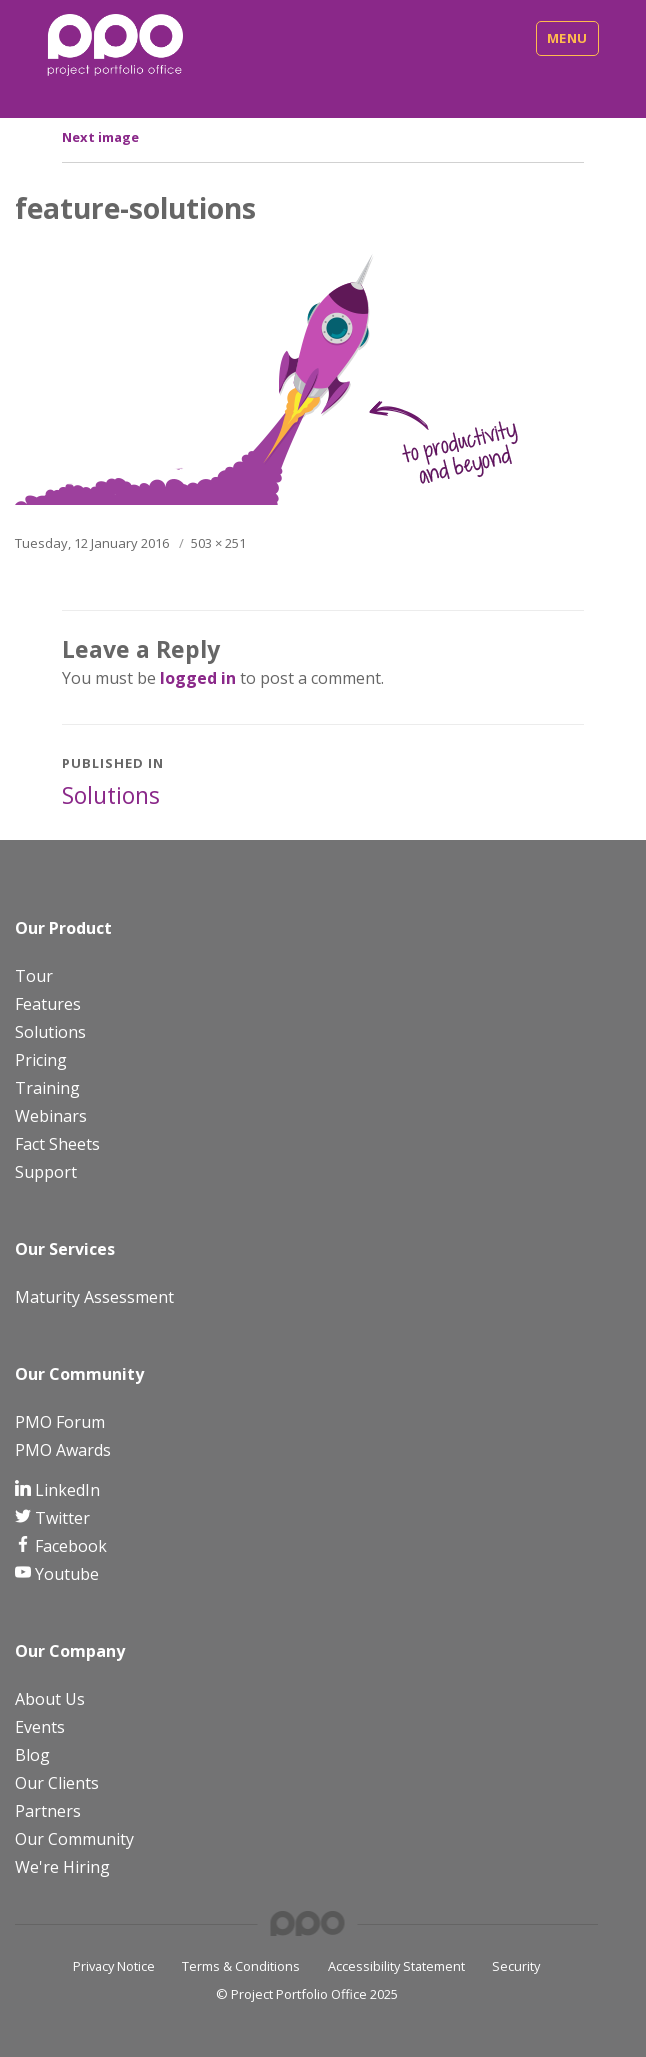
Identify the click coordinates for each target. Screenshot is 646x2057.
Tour (34, 976)
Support (46, 1172)
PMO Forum (60, 1422)
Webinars (51, 1116)
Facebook (69, 1546)
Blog (32, 1755)
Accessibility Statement (396, 1966)
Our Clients (57, 1783)
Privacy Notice (114, 1966)
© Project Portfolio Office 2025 (307, 1994)
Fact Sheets (57, 1144)
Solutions (50, 1032)
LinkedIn (65, 1490)
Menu (567, 38)
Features (48, 1004)
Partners (48, 1811)
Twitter (60, 1518)
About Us (50, 1699)
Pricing (41, 1060)
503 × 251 (218, 543)
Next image (100, 137)
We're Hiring (62, 1867)
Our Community (74, 1839)
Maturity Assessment (94, 1297)
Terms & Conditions (241, 1966)
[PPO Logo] (115, 44)
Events (40, 1727)
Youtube (65, 1574)
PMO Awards (63, 1450)
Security (516, 1966)
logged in (198, 678)
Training (47, 1088)
